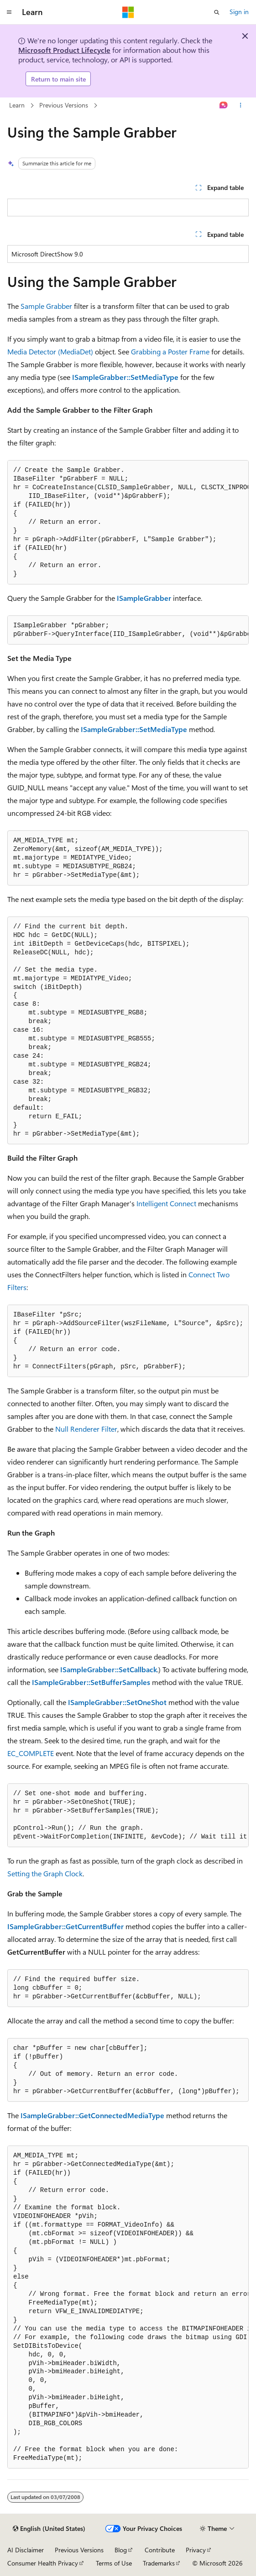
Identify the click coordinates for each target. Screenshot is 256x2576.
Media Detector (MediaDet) (50, 351)
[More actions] (241, 105)
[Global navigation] (9, 12)
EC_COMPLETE (30, 1753)
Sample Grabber (46, 306)
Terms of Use (114, 2563)
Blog (121, 2549)
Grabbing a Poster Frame (170, 351)
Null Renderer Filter (86, 1429)
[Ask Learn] (224, 105)
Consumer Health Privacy (42, 2563)
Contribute (160, 2549)
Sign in (239, 11)
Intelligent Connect (166, 1203)
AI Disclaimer (25, 2549)
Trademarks (159, 2563)
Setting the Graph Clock (45, 1873)
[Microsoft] (128, 12)
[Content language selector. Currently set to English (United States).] (49, 2528)
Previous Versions (63, 105)
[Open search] (217, 12)
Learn (17, 105)
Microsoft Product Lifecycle (64, 50)
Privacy (196, 2549)
